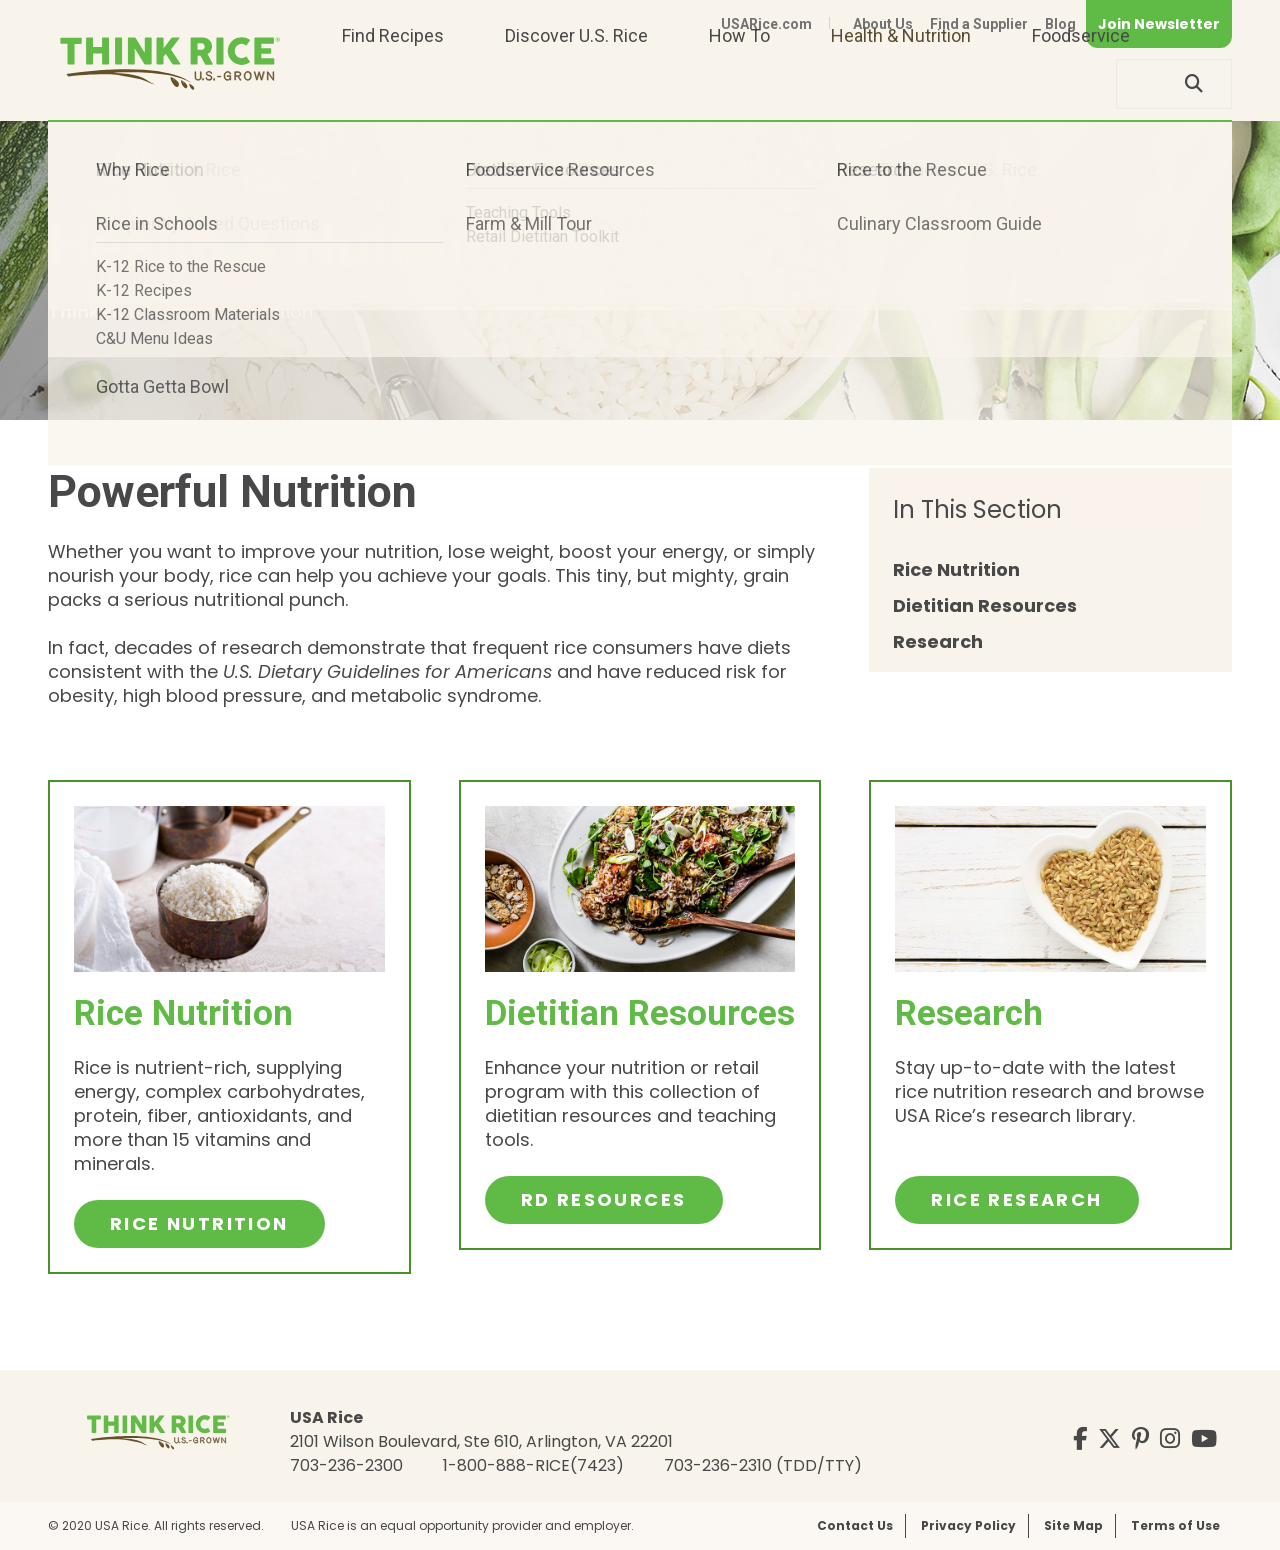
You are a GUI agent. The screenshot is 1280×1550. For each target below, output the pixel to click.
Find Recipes (393, 83)
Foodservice (1081, 83)
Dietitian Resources (985, 606)
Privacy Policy (968, 1525)
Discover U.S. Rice (576, 83)
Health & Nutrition (901, 83)
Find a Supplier (979, 24)
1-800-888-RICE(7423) (533, 1465)
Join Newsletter (1159, 24)
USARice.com (766, 24)
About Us (883, 24)
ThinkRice (96, 311)
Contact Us (855, 1525)
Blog (1060, 24)
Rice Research (1016, 1199)
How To (739, 83)
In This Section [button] (977, 509)
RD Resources (604, 1199)
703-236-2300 (346, 1465)
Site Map (1073, 1525)
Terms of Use (1175, 1525)
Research (938, 642)
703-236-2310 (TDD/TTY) (763, 1465)
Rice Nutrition (956, 570)
